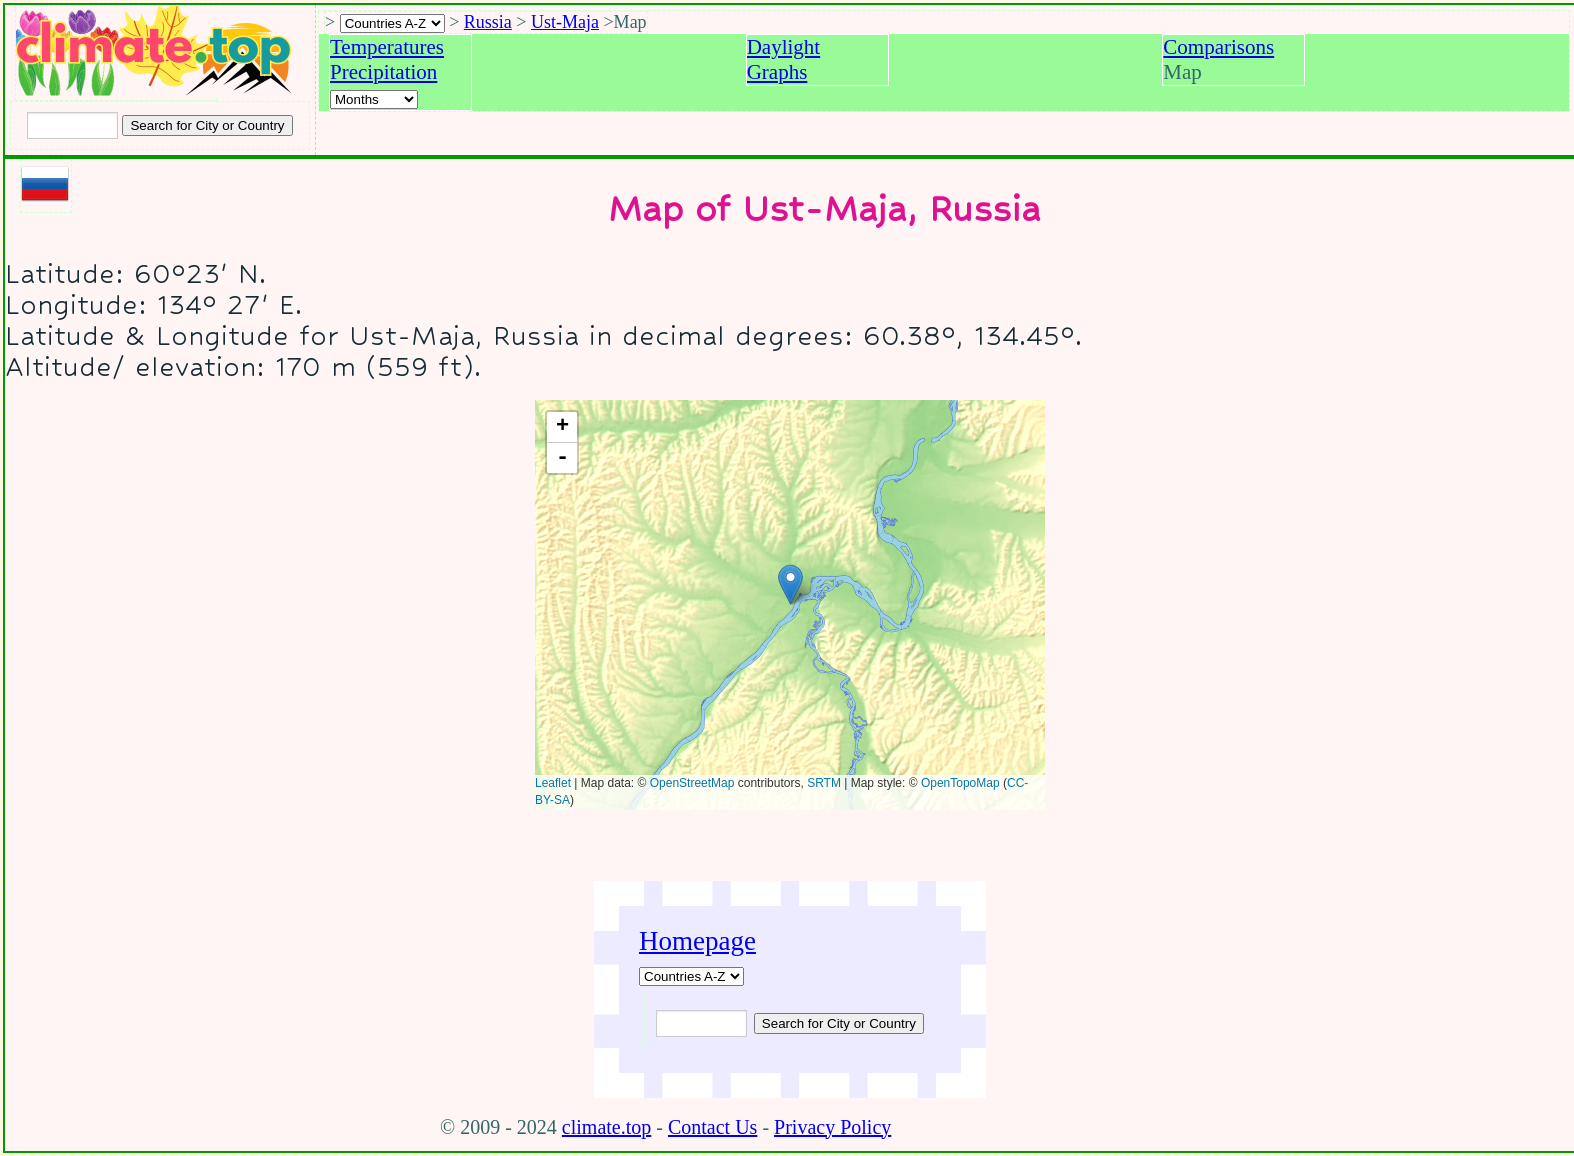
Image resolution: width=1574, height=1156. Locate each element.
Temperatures (387, 47)
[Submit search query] (839, 1023)
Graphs (777, 72)
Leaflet (553, 783)
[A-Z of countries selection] (392, 23)
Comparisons (1218, 47)
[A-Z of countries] (691, 976)
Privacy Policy (832, 1127)
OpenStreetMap (692, 783)
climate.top (606, 1127)
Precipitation (383, 72)
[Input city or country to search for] (72, 125)
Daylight (784, 47)
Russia (488, 22)
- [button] (562, 458)
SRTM (824, 783)
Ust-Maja (565, 22)
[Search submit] (207, 125)
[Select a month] (374, 99)
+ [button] (562, 427)
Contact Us (712, 1127)
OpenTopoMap (960, 783)
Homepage (697, 941)
